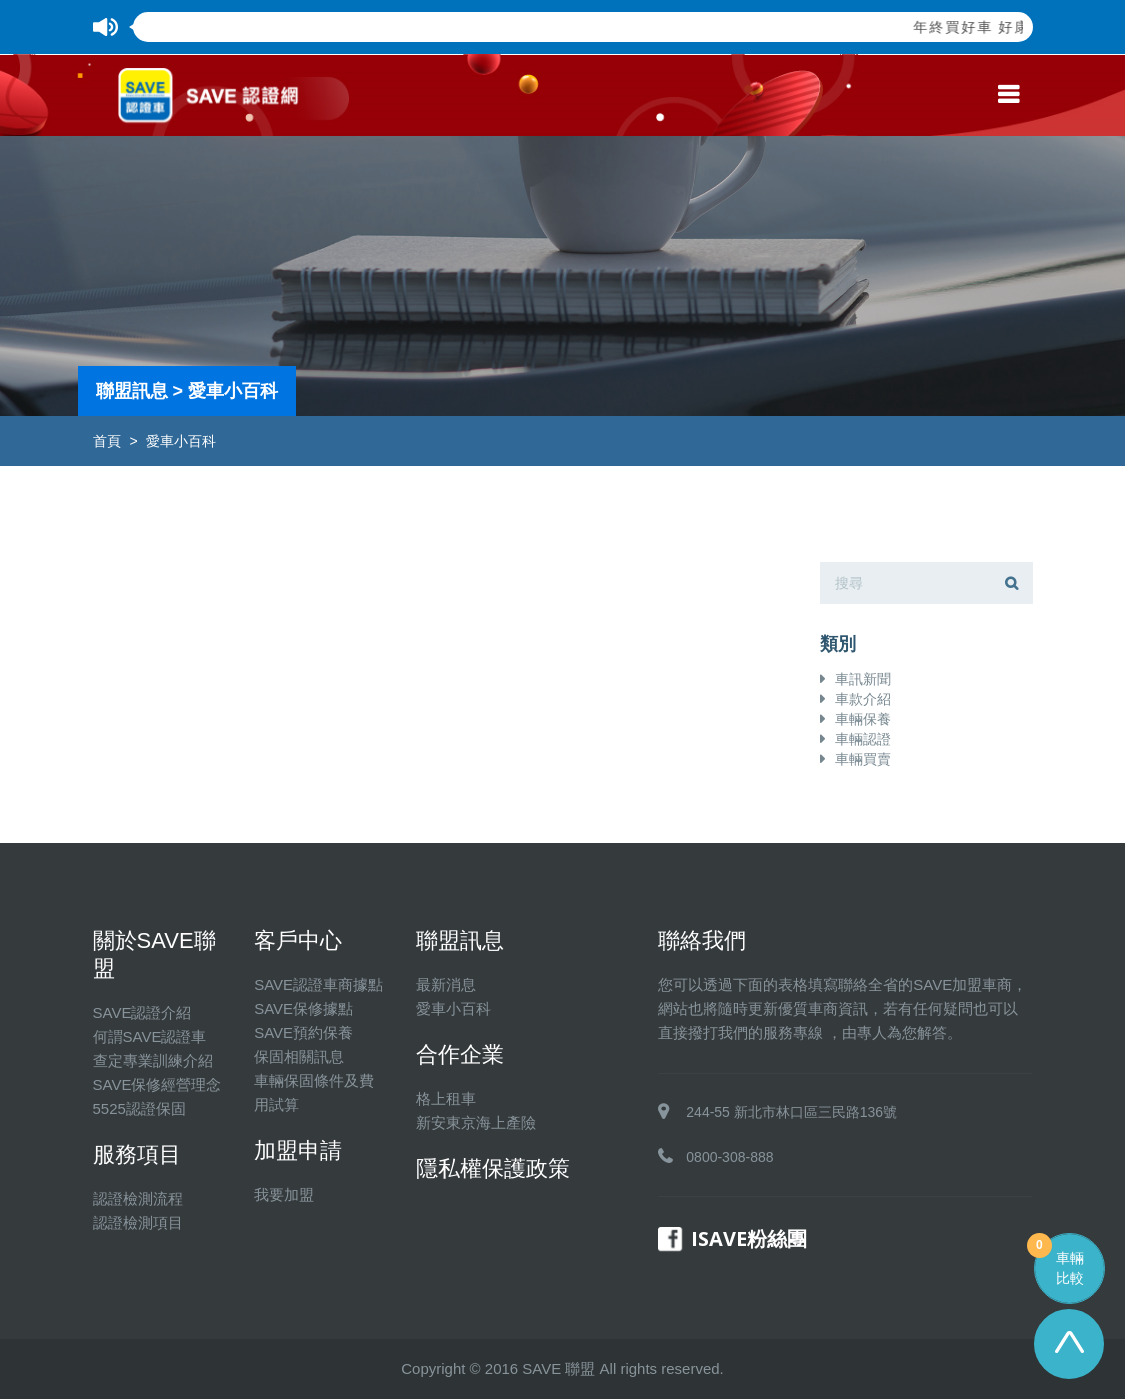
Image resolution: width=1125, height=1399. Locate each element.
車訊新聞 (863, 679)
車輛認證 (863, 739)
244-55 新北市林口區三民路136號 (791, 1112)
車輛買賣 (863, 759)
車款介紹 (863, 699)
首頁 (107, 441)
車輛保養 (863, 719)
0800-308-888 (729, 1157)
